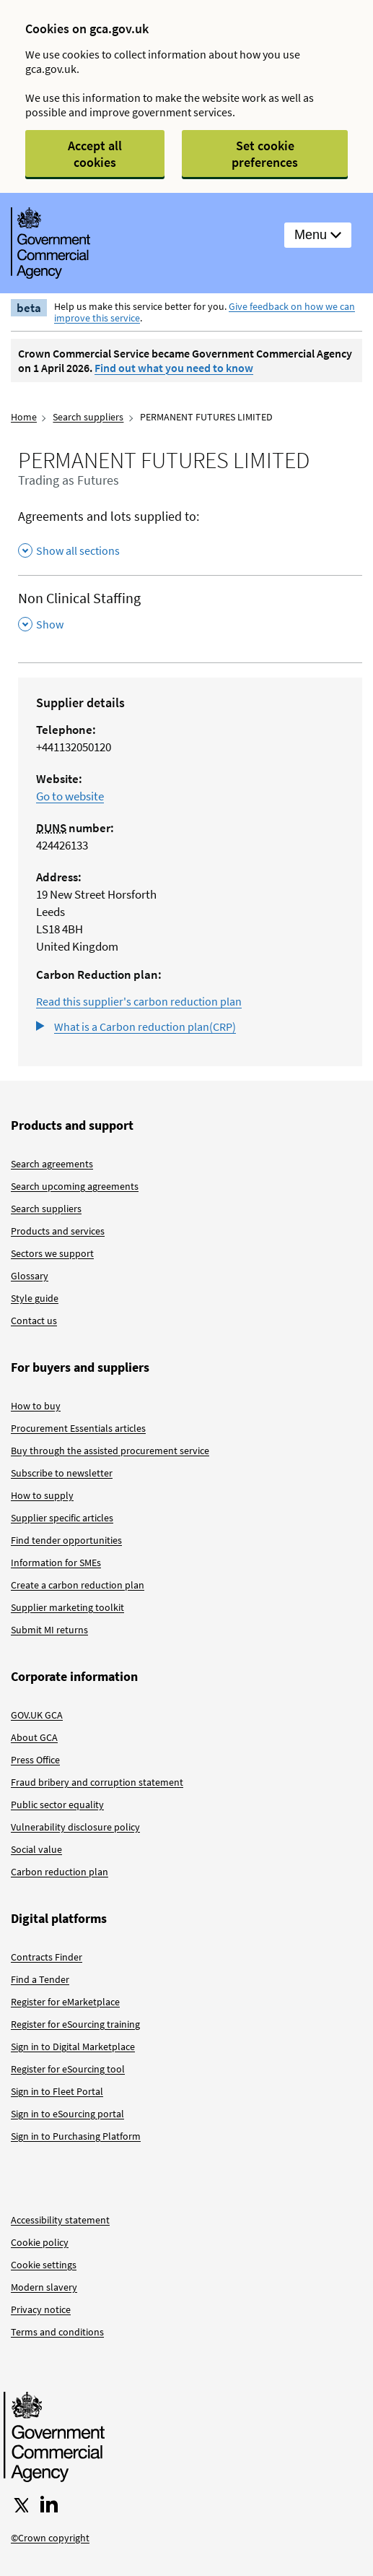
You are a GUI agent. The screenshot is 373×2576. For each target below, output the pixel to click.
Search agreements (52, 1163)
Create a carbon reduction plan (77, 1584)
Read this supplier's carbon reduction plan (139, 1001)
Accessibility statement (60, 2219)
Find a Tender (40, 1979)
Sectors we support (52, 1253)
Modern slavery (44, 2287)
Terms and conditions (57, 2331)
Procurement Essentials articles (78, 1428)
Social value (36, 1849)
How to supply (42, 1495)
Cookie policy (40, 2242)
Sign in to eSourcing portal (67, 2113)
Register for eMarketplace (65, 2001)
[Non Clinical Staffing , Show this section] (190, 611)
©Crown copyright (50, 2537)
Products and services (58, 1230)
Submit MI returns (49, 1629)
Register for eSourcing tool (68, 2068)
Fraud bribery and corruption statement (97, 1782)
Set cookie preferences (265, 153)
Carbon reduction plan (59, 1871)
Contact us (34, 1320)
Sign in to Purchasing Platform (76, 2136)
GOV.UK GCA (37, 1714)
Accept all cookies (95, 153)
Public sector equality (57, 1804)
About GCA (34, 1737)
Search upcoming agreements (75, 1186)
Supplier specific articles (62, 1517)
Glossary (29, 1275)
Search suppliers (88, 416)
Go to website (70, 796)
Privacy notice (41, 2309)
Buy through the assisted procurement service (110, 1450)
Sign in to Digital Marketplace (73, 2046)
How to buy (36, 1405)
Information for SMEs (56, 1562)
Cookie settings (43, 2264)
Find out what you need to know (174, 367)
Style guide (34, 1298)
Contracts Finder (46, 1956)
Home (24, 416)
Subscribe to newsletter (62, 1472)
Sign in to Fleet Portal (57, 2091)
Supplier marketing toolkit (67, 1607)
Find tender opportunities (66, 1540)
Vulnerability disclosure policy (75, 1826)
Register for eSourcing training (75, 2024)
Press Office (35, 1759)
